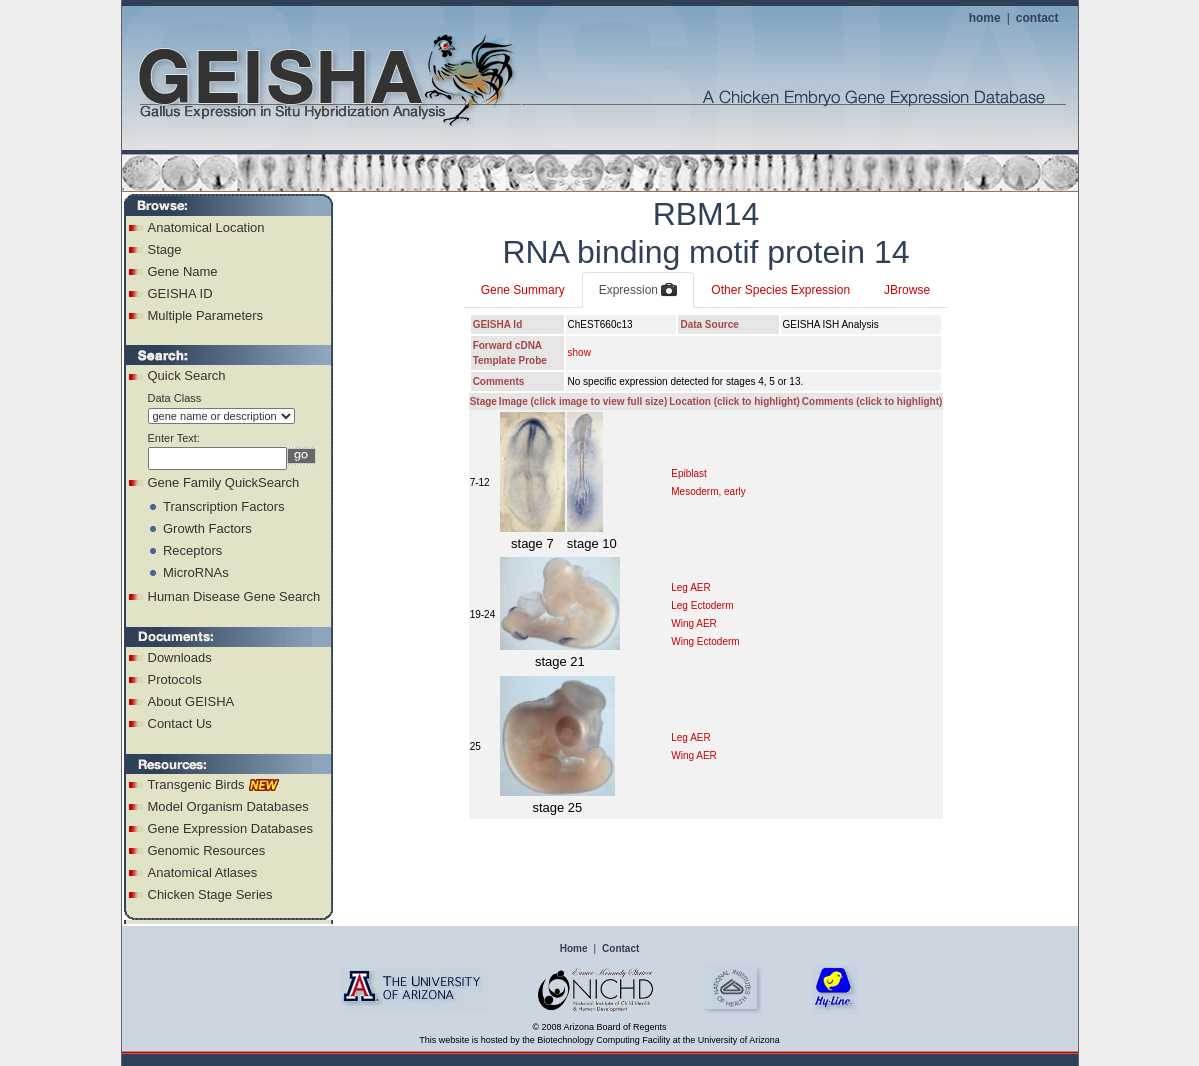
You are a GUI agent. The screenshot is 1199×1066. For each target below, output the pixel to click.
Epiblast (689, 473)
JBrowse (907, 290)
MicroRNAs (196, 572)
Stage (165, 249)
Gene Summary (523, 290)
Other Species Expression (780, 290)
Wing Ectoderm (705, 641)
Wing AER (694, 623)
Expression (638, 291)
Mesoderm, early (708, 491)
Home (574, 948)
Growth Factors (207, 528)
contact (1037, 18)
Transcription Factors (224, 506)
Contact (620, 948)
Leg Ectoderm (702, 605)
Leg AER (690, 587)
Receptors (192, 550)
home (985, 18)
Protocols (175, 679)
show (579, 352)
